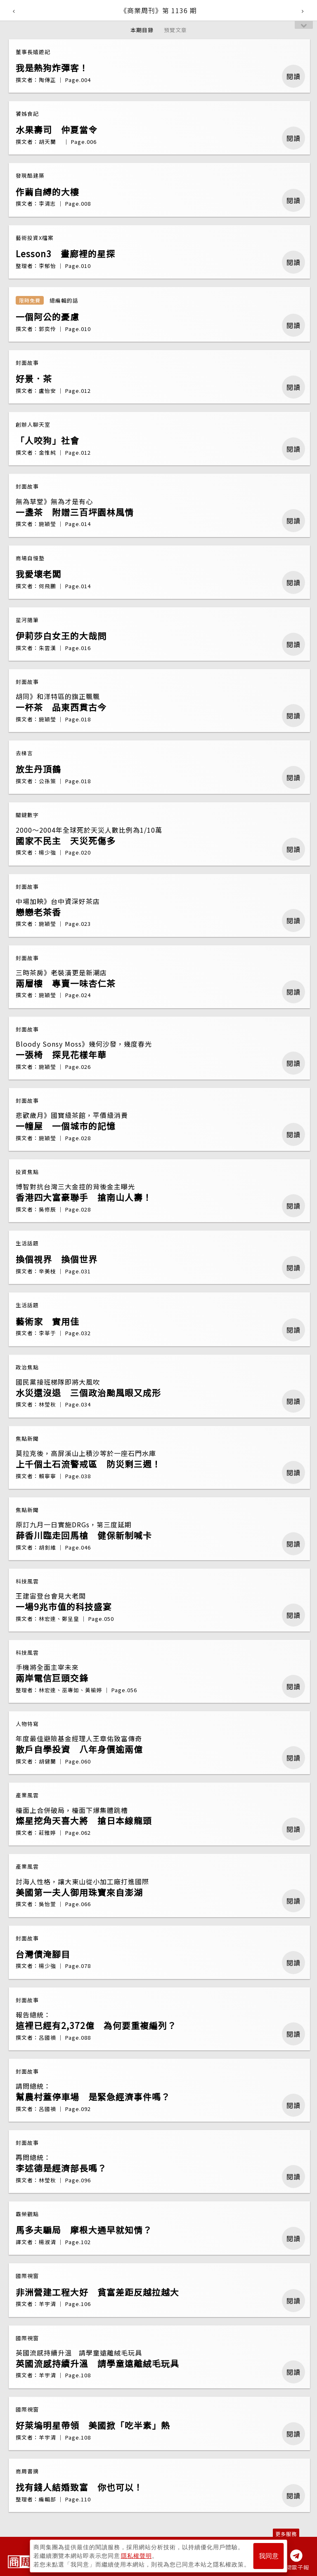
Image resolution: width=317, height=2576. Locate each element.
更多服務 (286, 2533)
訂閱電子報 (294, 2567)
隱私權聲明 (136, 2556)
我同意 (269, 2556)
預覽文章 (175, 30)
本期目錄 (142, 30)
